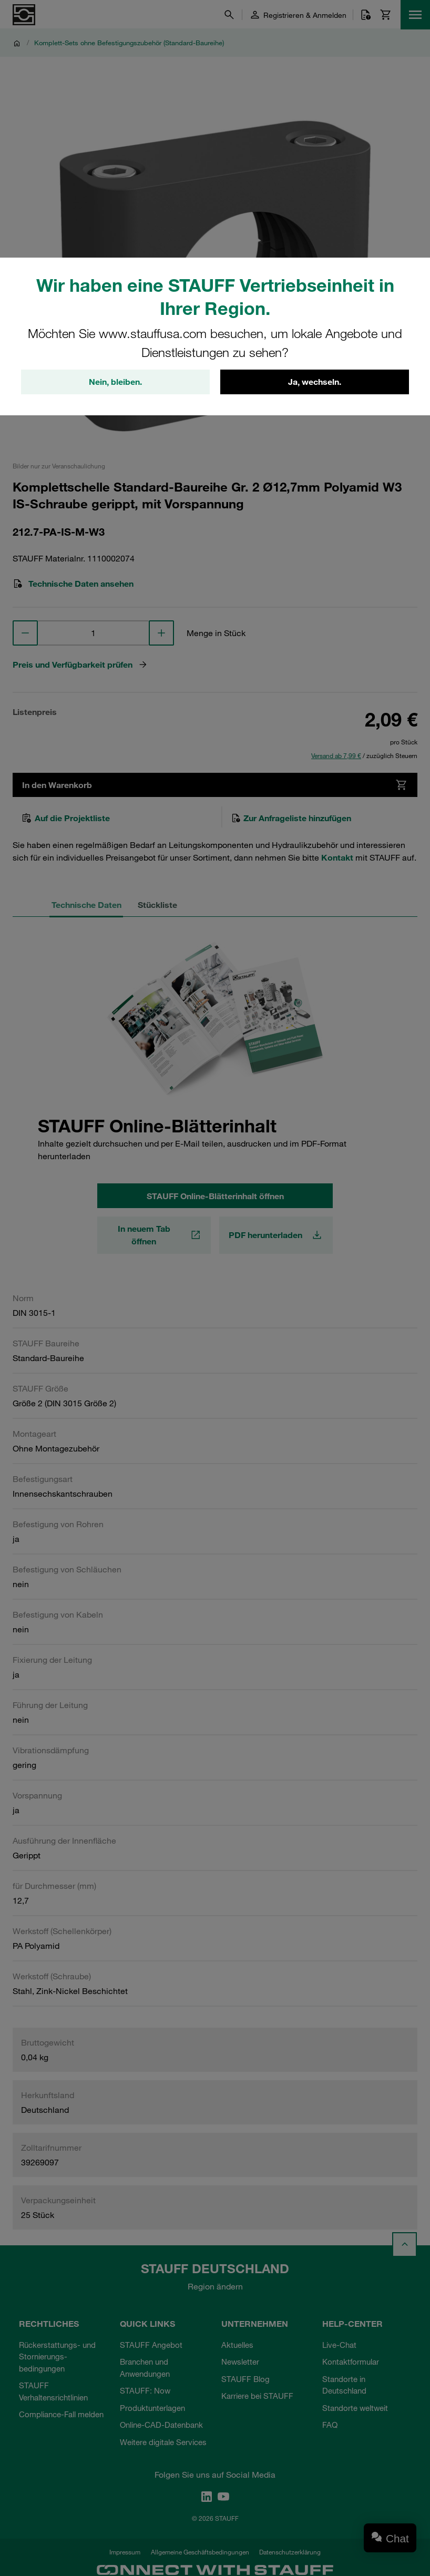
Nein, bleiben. (115, 382)
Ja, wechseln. (314, 382)
